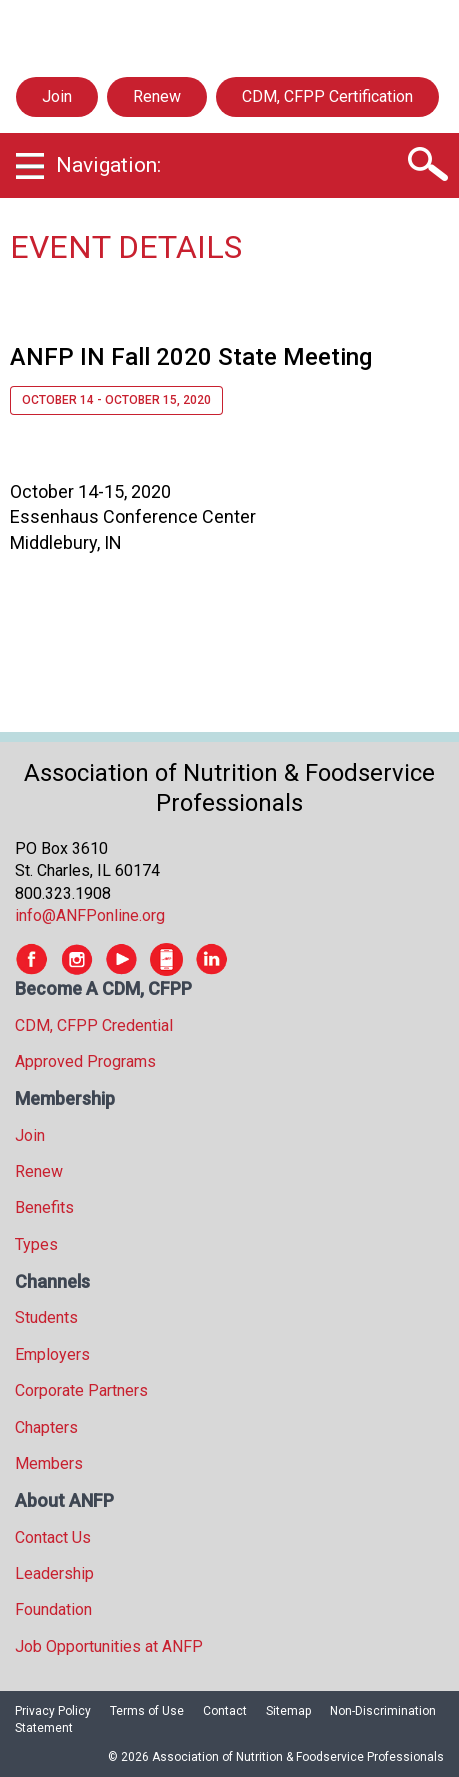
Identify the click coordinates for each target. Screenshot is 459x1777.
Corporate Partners (81, 1390)
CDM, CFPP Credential (94, 1025)
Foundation (53, 1609)
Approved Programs (85, 1061)
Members (49, 1463)
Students (46, 1317)
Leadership (54, 1573)
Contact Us (53, 1537)
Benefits (44, 1207)
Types (36, 1244)
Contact (225, 1711)
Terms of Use (147, 1711)
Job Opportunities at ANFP (109, 1646)
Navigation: (108, 165)
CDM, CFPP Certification (327, 96)
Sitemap (288, 1711)
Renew (157, 96)
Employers (52, 1354)
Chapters (46, 1427)
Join (57, 96)
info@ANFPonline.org (90, 915)
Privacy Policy (53, 1711)
